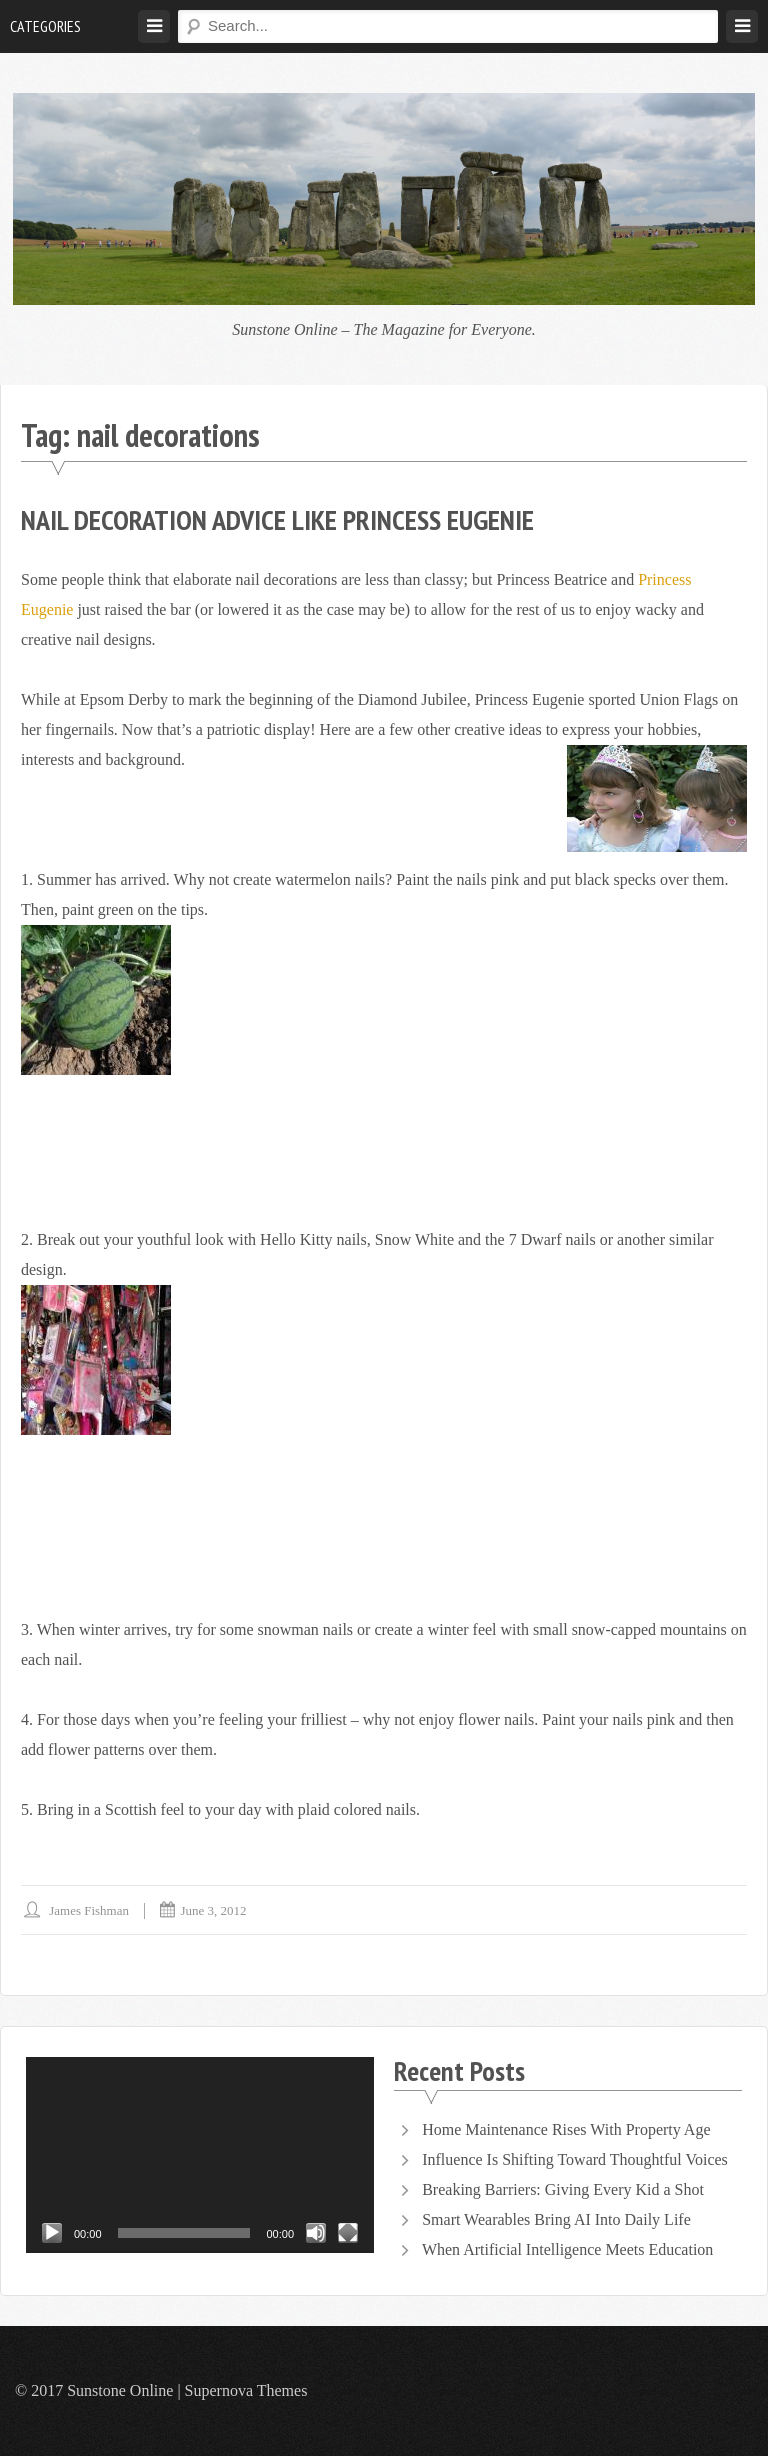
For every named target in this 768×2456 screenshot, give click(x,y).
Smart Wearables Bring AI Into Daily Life (556, 2219)
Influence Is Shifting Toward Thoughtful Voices (575, 2159)
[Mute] (316, 2233)
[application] (200, 2155)
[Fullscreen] (348, 2233)
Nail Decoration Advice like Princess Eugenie (277, 519)
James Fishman (89, 1910)
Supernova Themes (246, 2390)
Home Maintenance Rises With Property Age (566, 2129)
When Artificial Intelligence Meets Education (567, 2249)
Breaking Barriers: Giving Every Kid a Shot (563, 2189)
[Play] (52, 2233)
